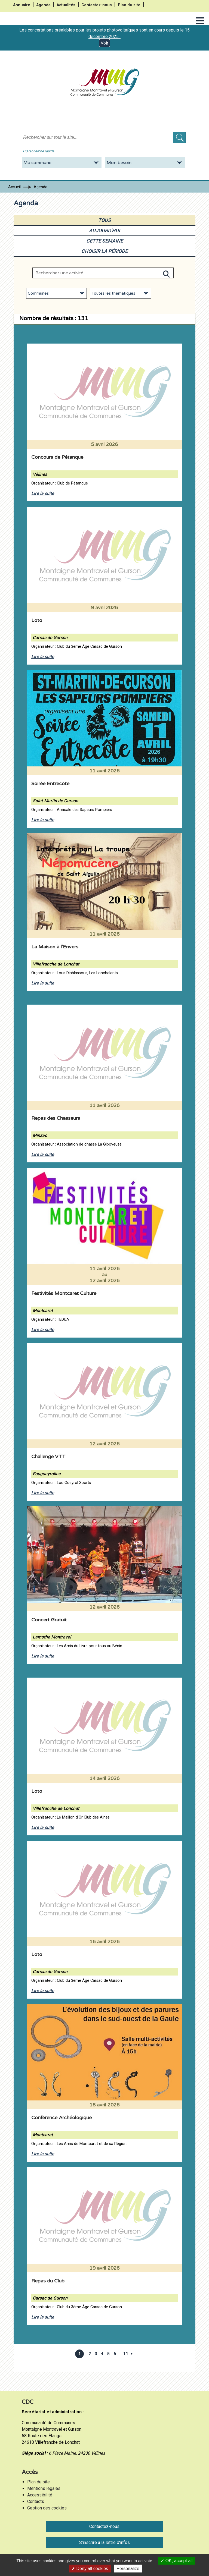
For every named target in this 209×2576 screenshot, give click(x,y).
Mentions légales (43, 2488)
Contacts (35, 2501)
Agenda (43, 5)
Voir (104, 43)
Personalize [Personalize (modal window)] (127, 2568)
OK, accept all (176, 2560)
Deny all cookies (90, 2568)
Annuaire (21, 5)
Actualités (66, 5)
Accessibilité (39, 2495)
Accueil (14, 187)
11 (125, 2353)
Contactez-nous (96, 5)
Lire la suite (42, 493)
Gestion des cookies (47, 2508)
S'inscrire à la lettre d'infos (104, 2542)
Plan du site (129, 5)
